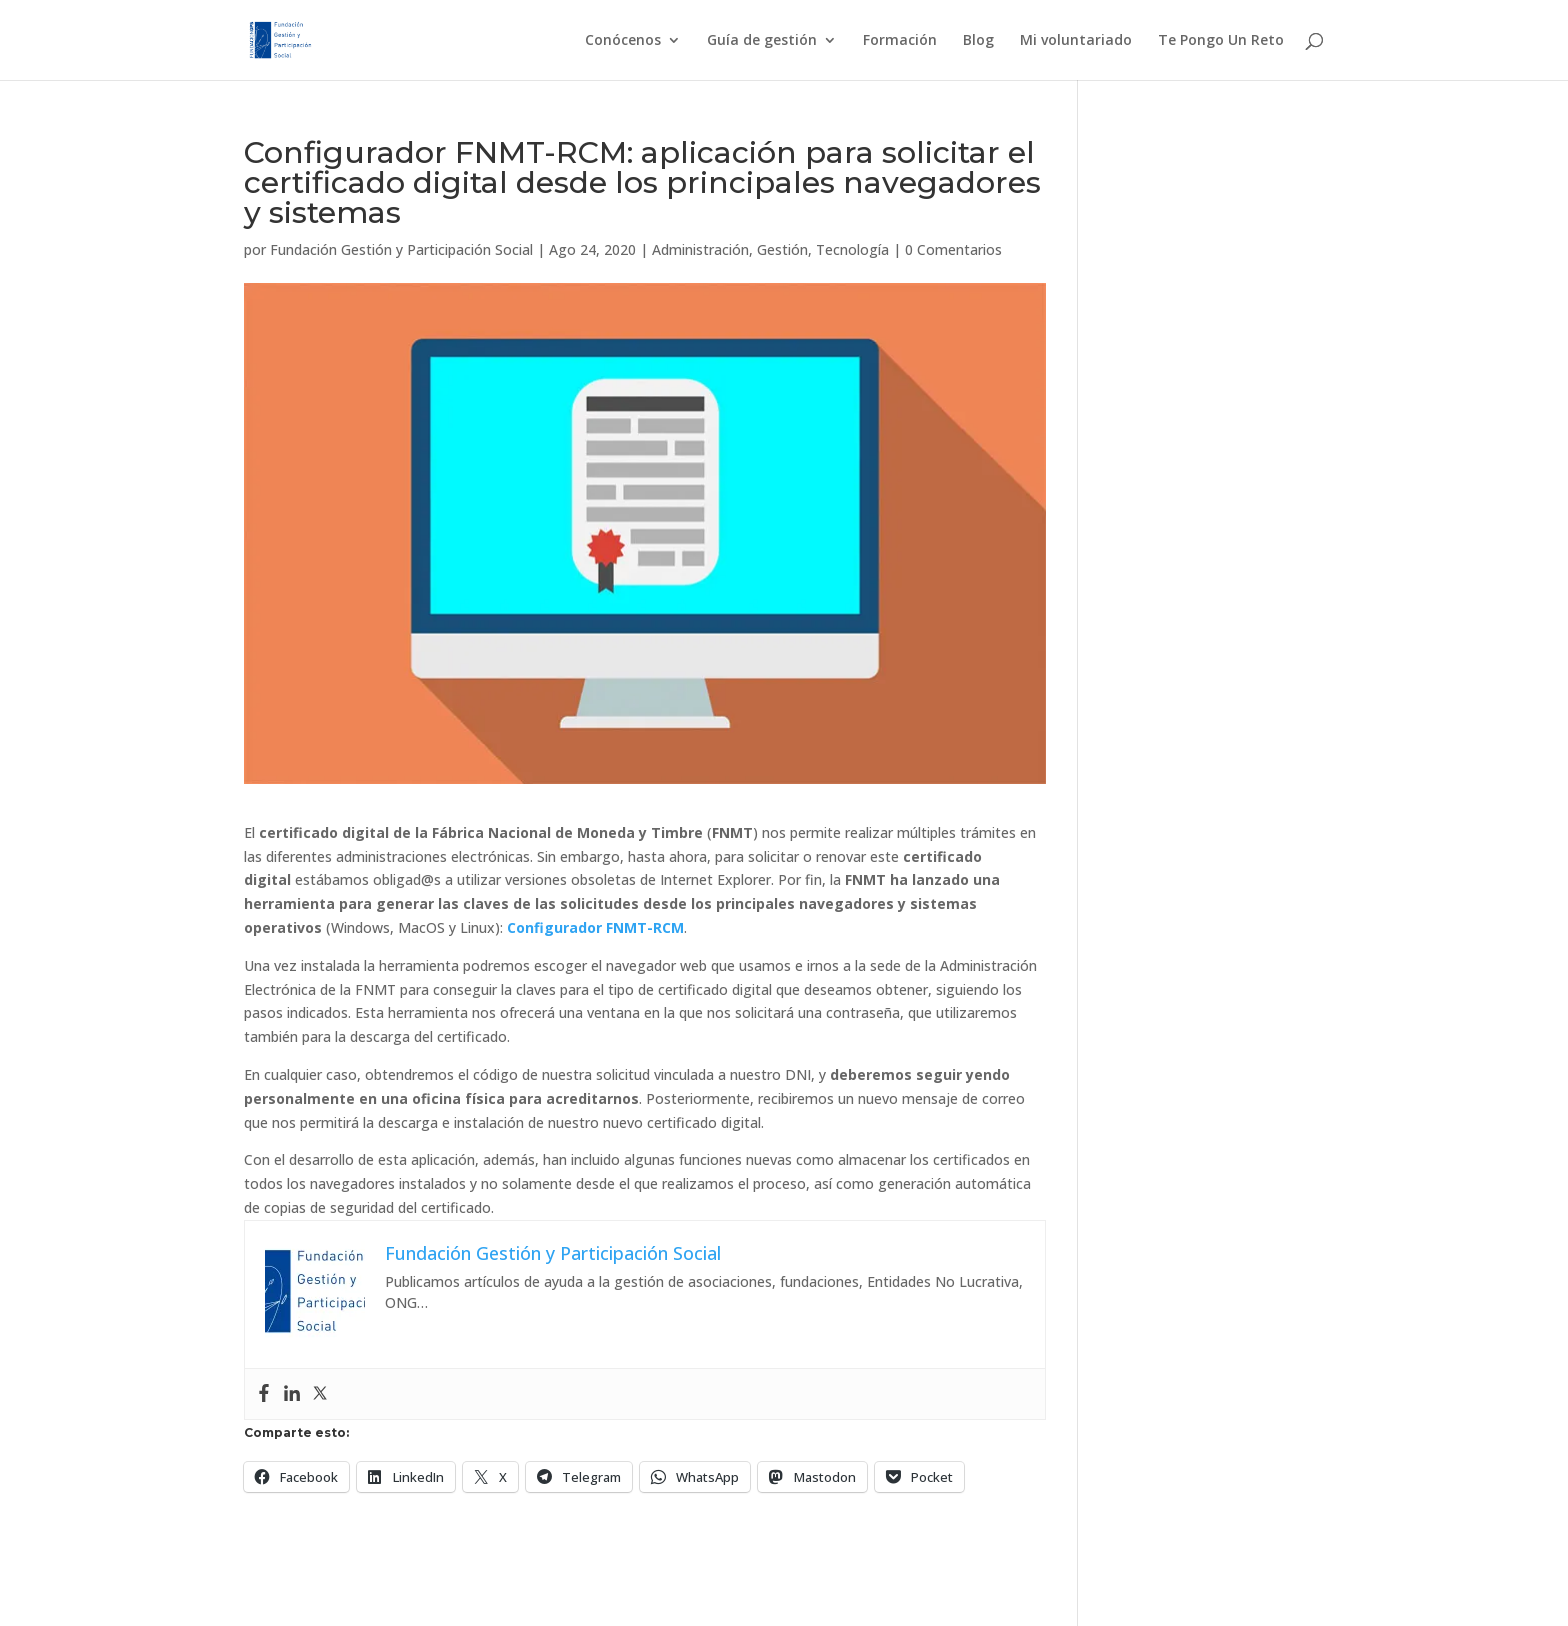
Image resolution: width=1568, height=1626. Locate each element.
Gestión (782, 249)
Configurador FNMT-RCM (595, 927)
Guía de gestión (762, 41)
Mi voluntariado (1076, 41)
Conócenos (623, 41)
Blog (978, 41)
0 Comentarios (953, 249)
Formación (900, 41)
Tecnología (852, 249)
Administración (700, 249)
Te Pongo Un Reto (1221, 41)
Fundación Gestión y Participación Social (401, 249)
